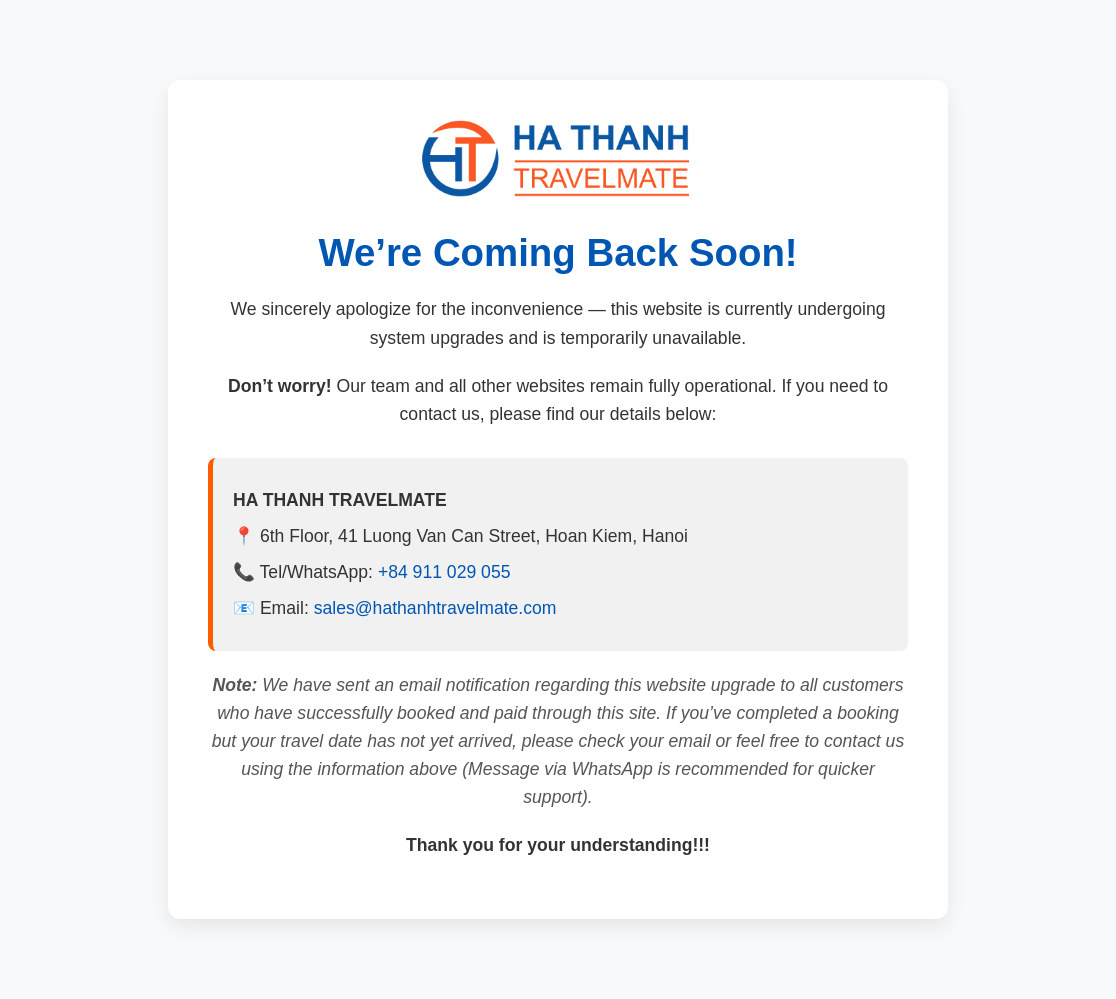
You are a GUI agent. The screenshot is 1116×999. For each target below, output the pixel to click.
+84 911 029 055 (444, 572)
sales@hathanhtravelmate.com (435, 608)
